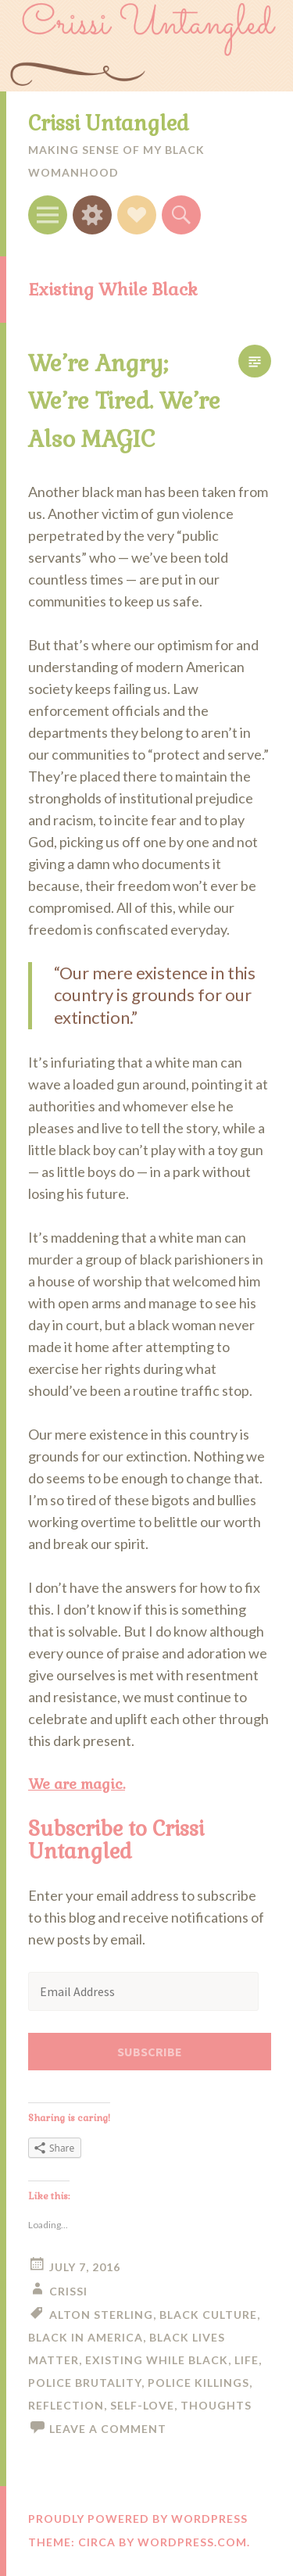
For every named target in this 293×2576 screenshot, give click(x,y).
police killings (198, 2382)
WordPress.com (192, 2542)
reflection (66, 2405)
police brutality (84, 2382)
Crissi (68, 2291)
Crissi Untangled (108, 123)
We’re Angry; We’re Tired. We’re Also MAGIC (124, 401)
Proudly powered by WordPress (138, 2518)
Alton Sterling (101, 2314)
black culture (208, 2314)
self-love (142, 2405)
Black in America (85, 2337)
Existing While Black (156, 2360)
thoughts (216, 2405)
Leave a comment (107, 2428)
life (246, 2360)
